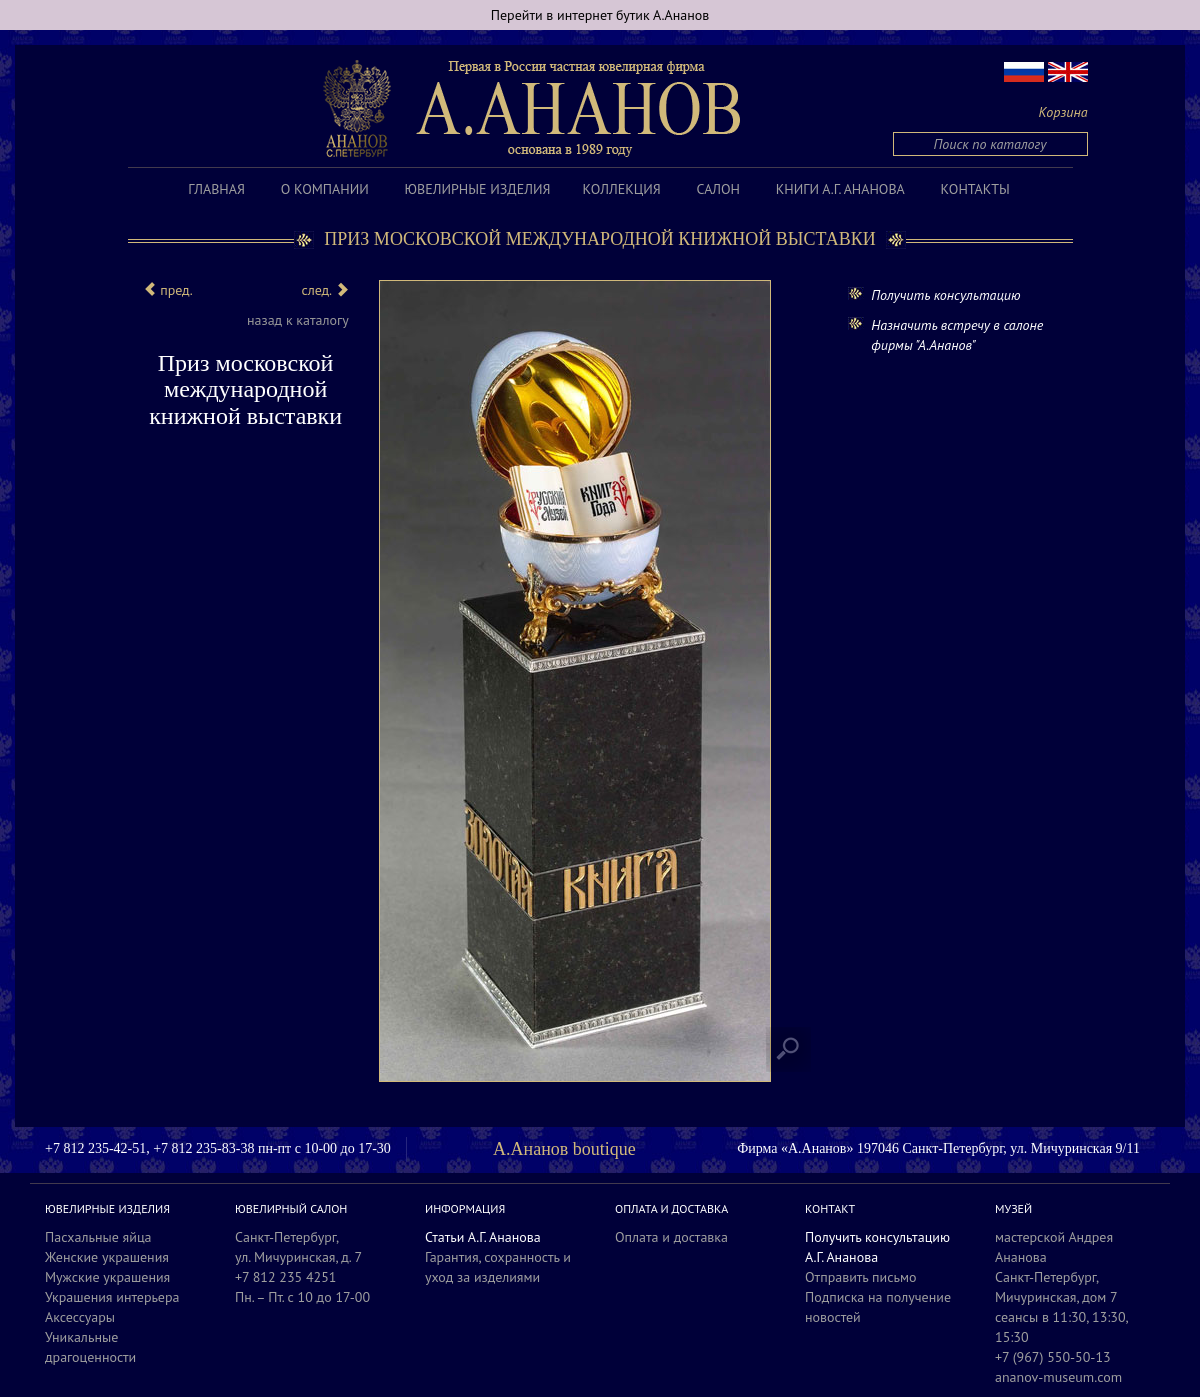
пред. (168, 290)
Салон (718, 189)
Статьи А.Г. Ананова (483, 1237)
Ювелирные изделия (478, 189)
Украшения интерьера (112, 1297)
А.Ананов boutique (564, 1149)
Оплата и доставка (671, 1237)
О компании (325, 189)
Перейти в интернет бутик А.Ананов (600, 15)
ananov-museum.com (1058, 1377)
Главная (216, 189)
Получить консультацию (945, 295)
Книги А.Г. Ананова (840, 189)
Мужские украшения (107, 1277)
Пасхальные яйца (98, 1237)
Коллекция (621, 189)
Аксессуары (80, 1317)
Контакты (975, 189)
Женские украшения (107, 1257)
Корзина (1063, 112)
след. (324, 290)
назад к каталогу (298, 320)
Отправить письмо (861, 1277)
